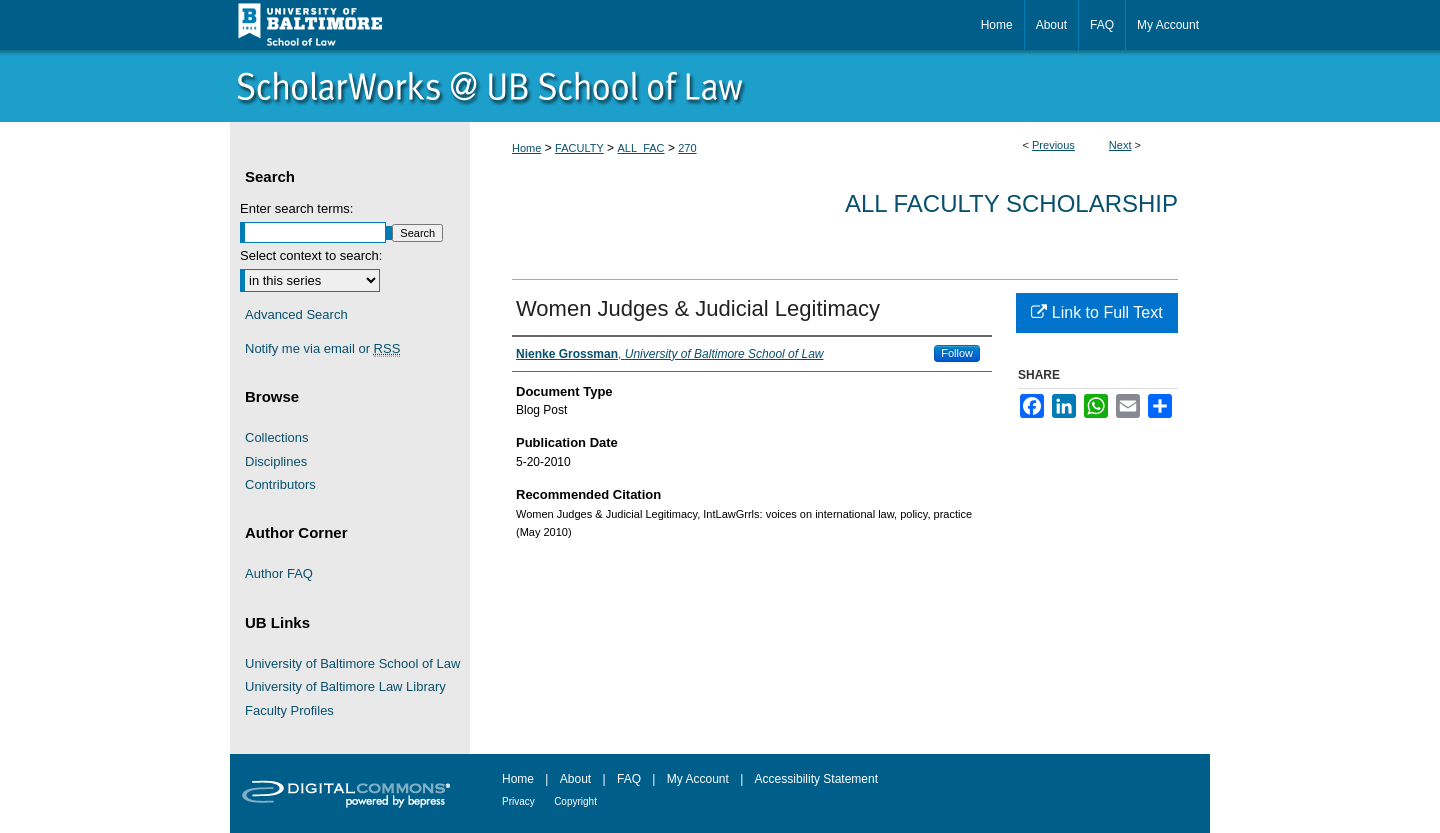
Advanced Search (296, 314)
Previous (1053, 145)
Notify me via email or (322, 349)
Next (1120, 145)
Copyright (575, 801)
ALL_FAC (640, 148)
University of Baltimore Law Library (345, 686)
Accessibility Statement (816, 779)
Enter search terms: (296, 208)
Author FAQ (279, 573)
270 (687, 148)
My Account (698, 779)
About (575, 779)
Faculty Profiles (289, 710)
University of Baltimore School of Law (352, 663)
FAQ (629, 779)
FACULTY (579, 148)
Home (526, 148)
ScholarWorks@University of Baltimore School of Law (720, 86)
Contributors (280, 484)
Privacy (518, 801)
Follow (957, 353)
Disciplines (276, 461)
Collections (277, 437)
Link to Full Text (1096, 312)
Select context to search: (311, 255)
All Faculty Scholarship (1011, 203)
